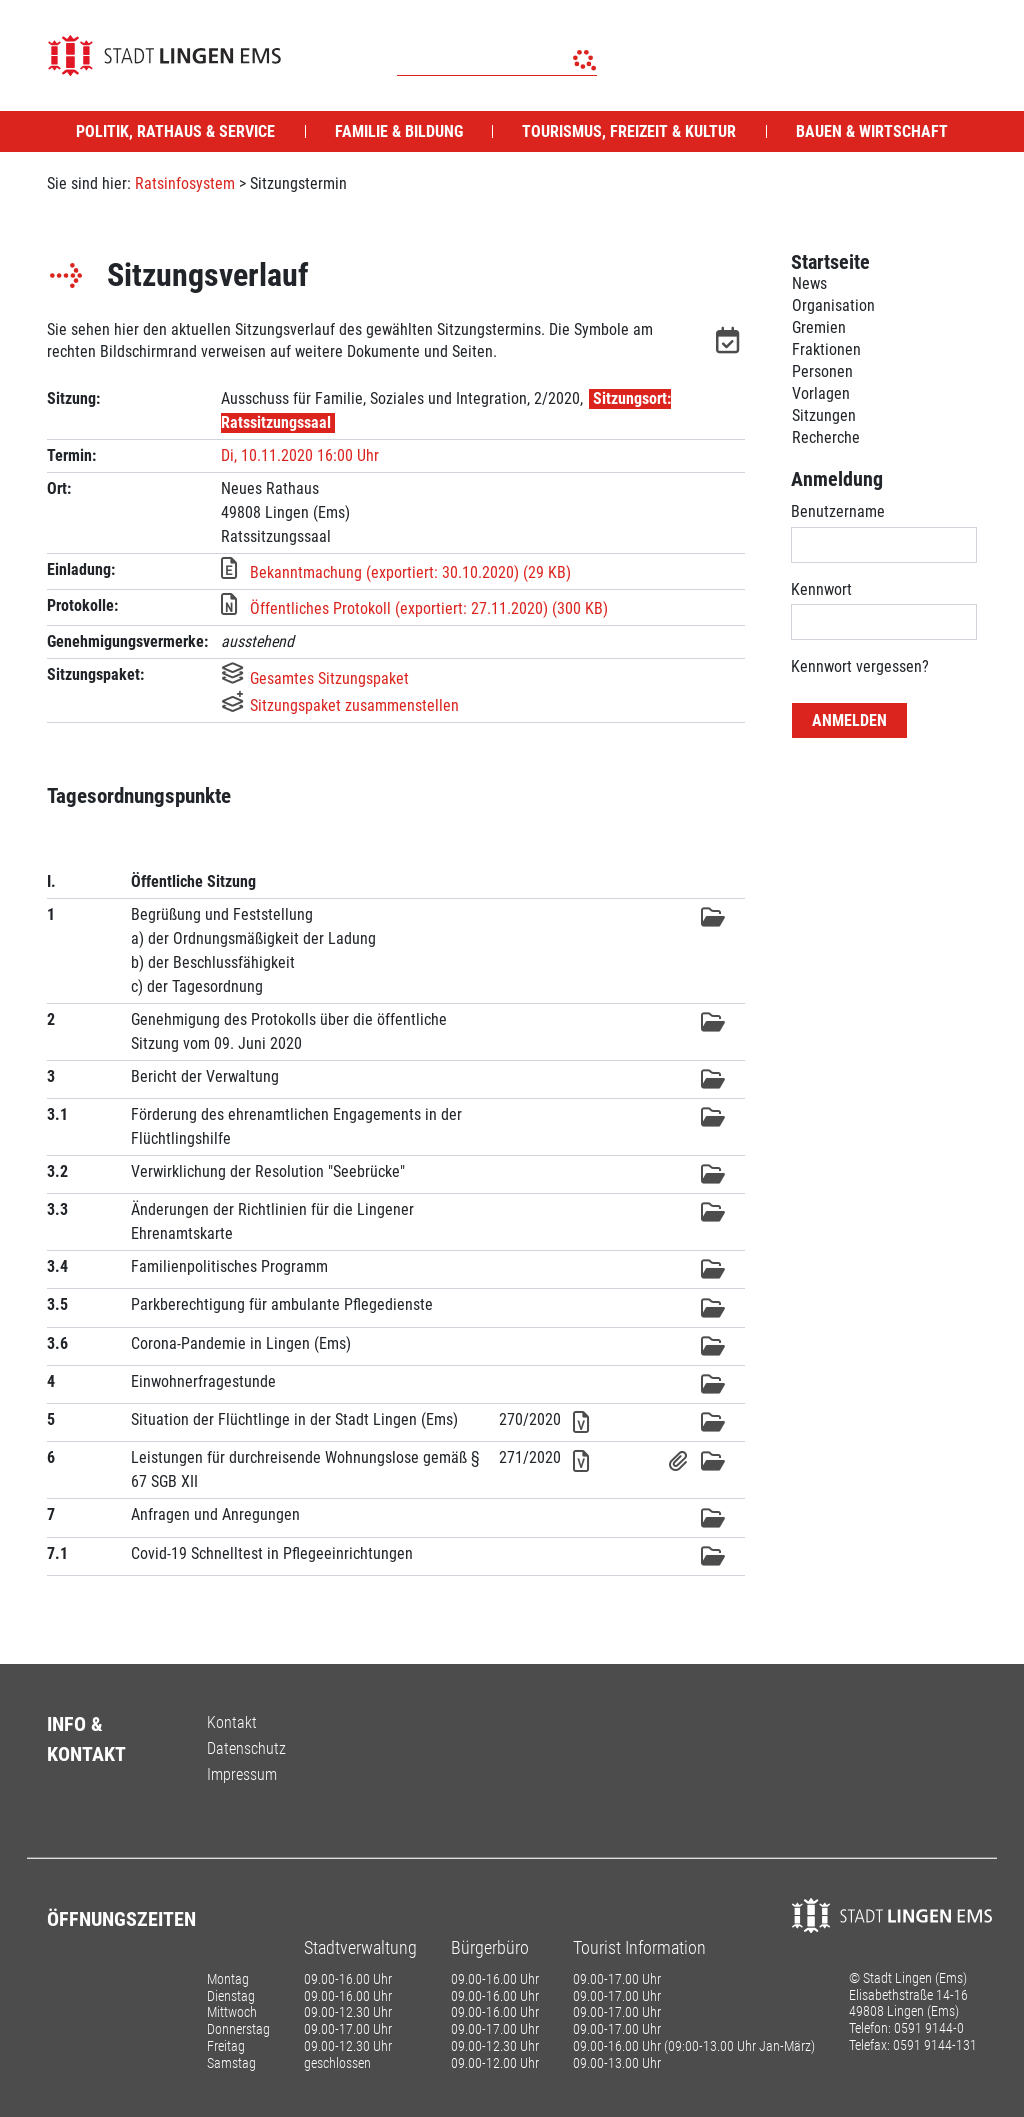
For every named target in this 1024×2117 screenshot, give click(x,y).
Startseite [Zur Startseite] (830, 262)
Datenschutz (246, 1748)
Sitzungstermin (298, 183)
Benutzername (838, 511)
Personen (822, 371)
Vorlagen (821, 393)
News (809, 283)
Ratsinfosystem (185, 183)
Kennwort (821, 589)
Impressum (242, 1774)
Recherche (826, 437)
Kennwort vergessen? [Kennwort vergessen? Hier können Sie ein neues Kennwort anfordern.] (860, 666)
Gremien (819, 327)
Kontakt (232, 1722)
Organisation (833, 305)
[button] (730, 344)
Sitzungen (824, 415)
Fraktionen (826, 349)
